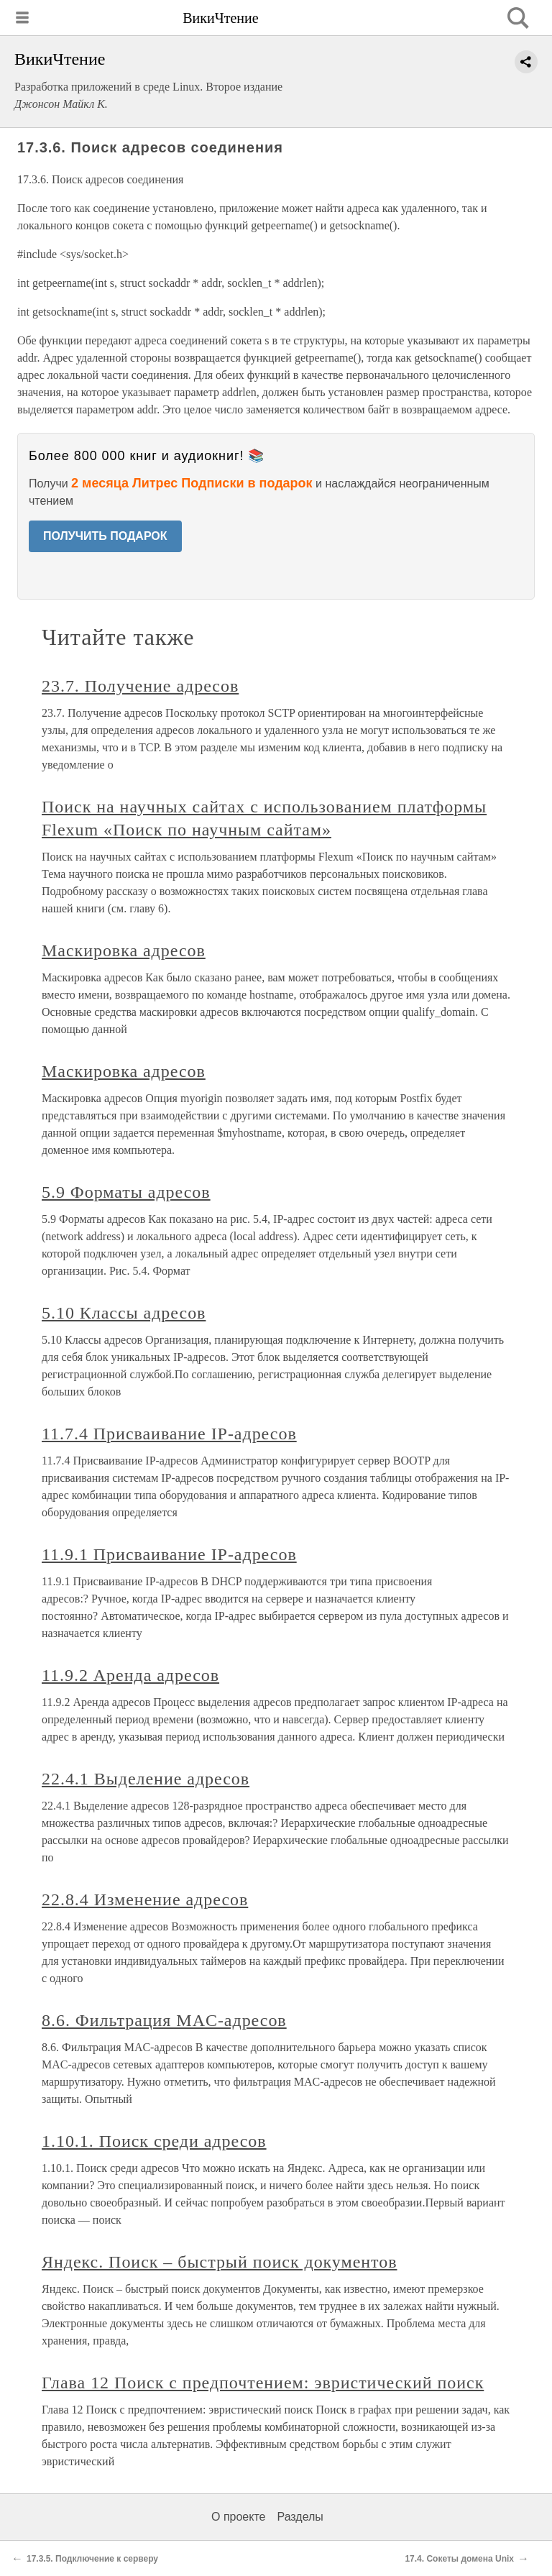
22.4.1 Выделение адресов (145, 1778)
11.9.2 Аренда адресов (130, 1675)
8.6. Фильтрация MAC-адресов (164, 2020)
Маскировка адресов (124, 950)
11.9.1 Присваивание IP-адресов (169, 1554)
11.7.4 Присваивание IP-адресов (169, 1433)
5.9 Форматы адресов (126, 1192)
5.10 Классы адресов (124, 1312)
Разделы (300, 2517)
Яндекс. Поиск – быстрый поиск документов (219, 2261)
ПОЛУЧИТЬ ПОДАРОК (105, 536)
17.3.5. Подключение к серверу (92, 2559)
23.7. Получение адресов (140, 686)
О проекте (238, 2517)
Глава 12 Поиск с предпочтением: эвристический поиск (263, 2382)
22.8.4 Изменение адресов (145, 1899)
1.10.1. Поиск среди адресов (154, 2141)
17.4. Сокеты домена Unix (459, 2559)
